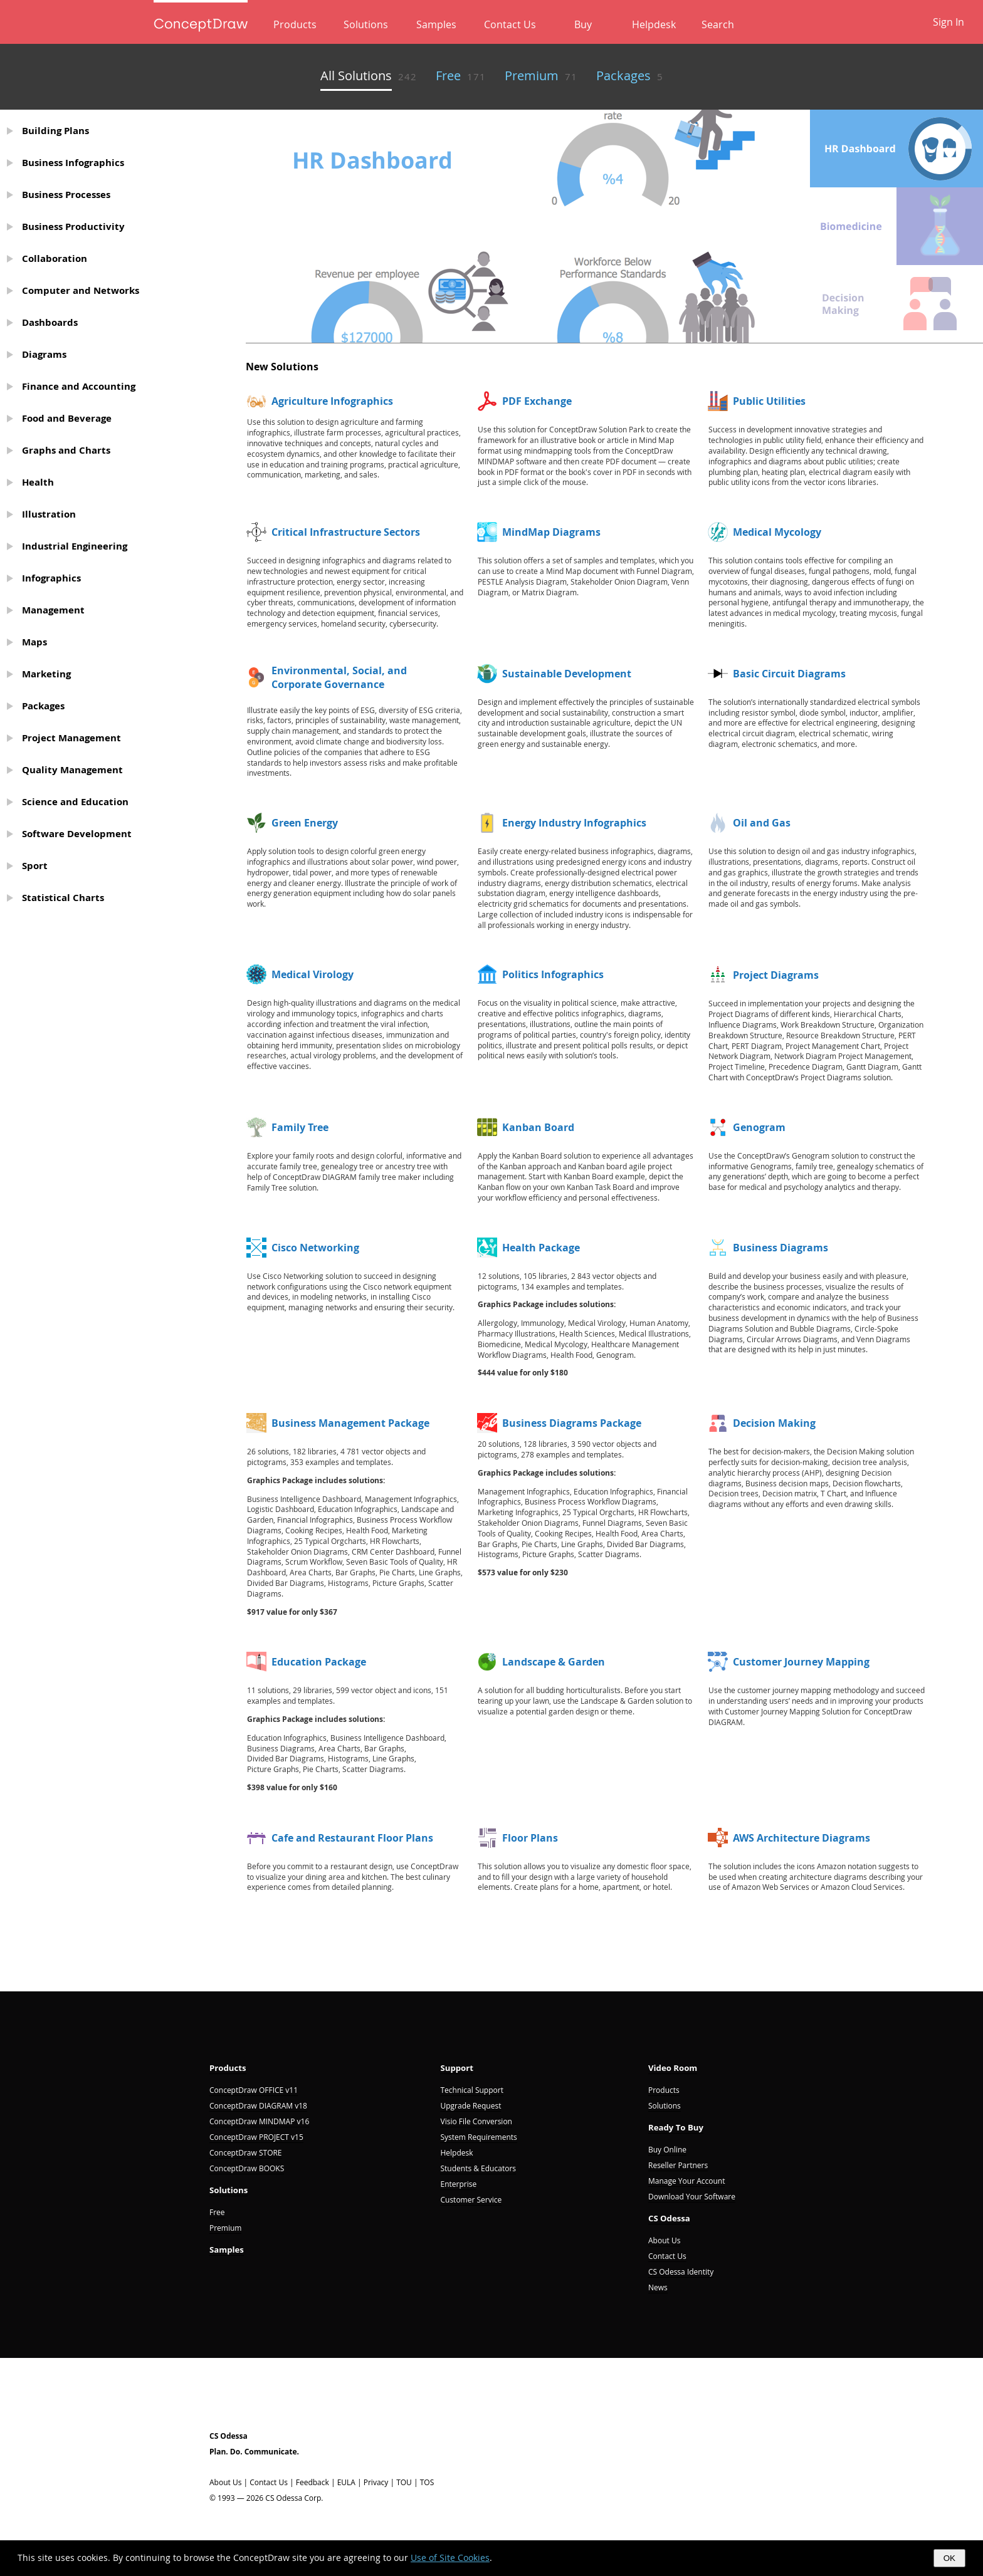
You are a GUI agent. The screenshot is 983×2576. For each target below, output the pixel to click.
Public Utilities (769, 401)
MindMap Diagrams (551, 532)
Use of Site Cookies (450, 2557)
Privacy (376, 2482)
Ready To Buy (675, 2127)
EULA (346, 2482)
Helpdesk (638, 24)
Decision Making (774, 1423)
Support (456, 2067)
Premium (225, 2228)
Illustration (49, 514)
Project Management (71, 737)
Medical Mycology (777, 532)
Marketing (46, 674)
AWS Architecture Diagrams (801, 1838)
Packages (43, 705)
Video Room (672, 2067)
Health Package (541, 1247)
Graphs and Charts (66, 450)
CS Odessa (669, 2218)
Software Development (77, 833)
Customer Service (471, 2199)
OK (949, 2558)
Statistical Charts (63, 897)
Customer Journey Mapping (801, 1662)
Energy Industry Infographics (574, 823)
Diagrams (44, 354)
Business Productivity (73, 226)
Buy (573, 24)
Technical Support (471, 2090)
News (658, 2287)
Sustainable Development (566, 674)
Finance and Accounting (78, 386)
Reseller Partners (678, 2165)
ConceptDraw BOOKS (246, 2168)
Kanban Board (538, 1127)
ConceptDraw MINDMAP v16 (259, 2121)
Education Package (318, 1662)
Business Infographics (73, 162)
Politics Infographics (553, 974)
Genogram (759, 1127)
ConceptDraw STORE (245, 2152)
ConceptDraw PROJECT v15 (256, 2137)
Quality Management (72, 769)
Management (53, 610)
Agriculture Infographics (332, 401)
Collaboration (54, 258)
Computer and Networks (80, 290)
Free (217, 2212)
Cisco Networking (315, 1247)
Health (38, 482)
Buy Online (667, 2149)
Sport (35, 865)
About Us (664, 2240)
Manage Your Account (686, 2181)
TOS (427, 2482)
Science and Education (75, 801)
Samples (441, 24)
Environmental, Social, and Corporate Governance (339, 677)
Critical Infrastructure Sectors (345, 532)
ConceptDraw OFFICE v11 (253, 2090)
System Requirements (478, 2137)
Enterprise (458, 2184)
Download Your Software (691, 2196)
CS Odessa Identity (680, 2271)
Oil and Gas (762, 823)
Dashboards (50, 322)
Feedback (312, 2482)
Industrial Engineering (74, 546)
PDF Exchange (537, 401)
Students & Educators (478, 2168)
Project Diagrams (776, 975)
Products (312, 24)
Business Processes (66, 194)
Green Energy (304, 823)
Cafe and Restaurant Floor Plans (352, 1838)
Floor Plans (530, 1838)
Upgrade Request (470, 2105)
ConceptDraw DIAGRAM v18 (258, 2105)
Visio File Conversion (476, 2121)
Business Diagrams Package (571, 1423)
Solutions (376, 24)
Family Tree (300, 1127)
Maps (34, 642)
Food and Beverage (67, 418)
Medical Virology (312, 974)
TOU (404, 2482)
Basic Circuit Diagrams (789, 674)
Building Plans (55, 130)
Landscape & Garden (553, 1662)
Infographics (51, 578)
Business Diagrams (780, 1247)
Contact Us (507, 24)
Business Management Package (350, 1423)
